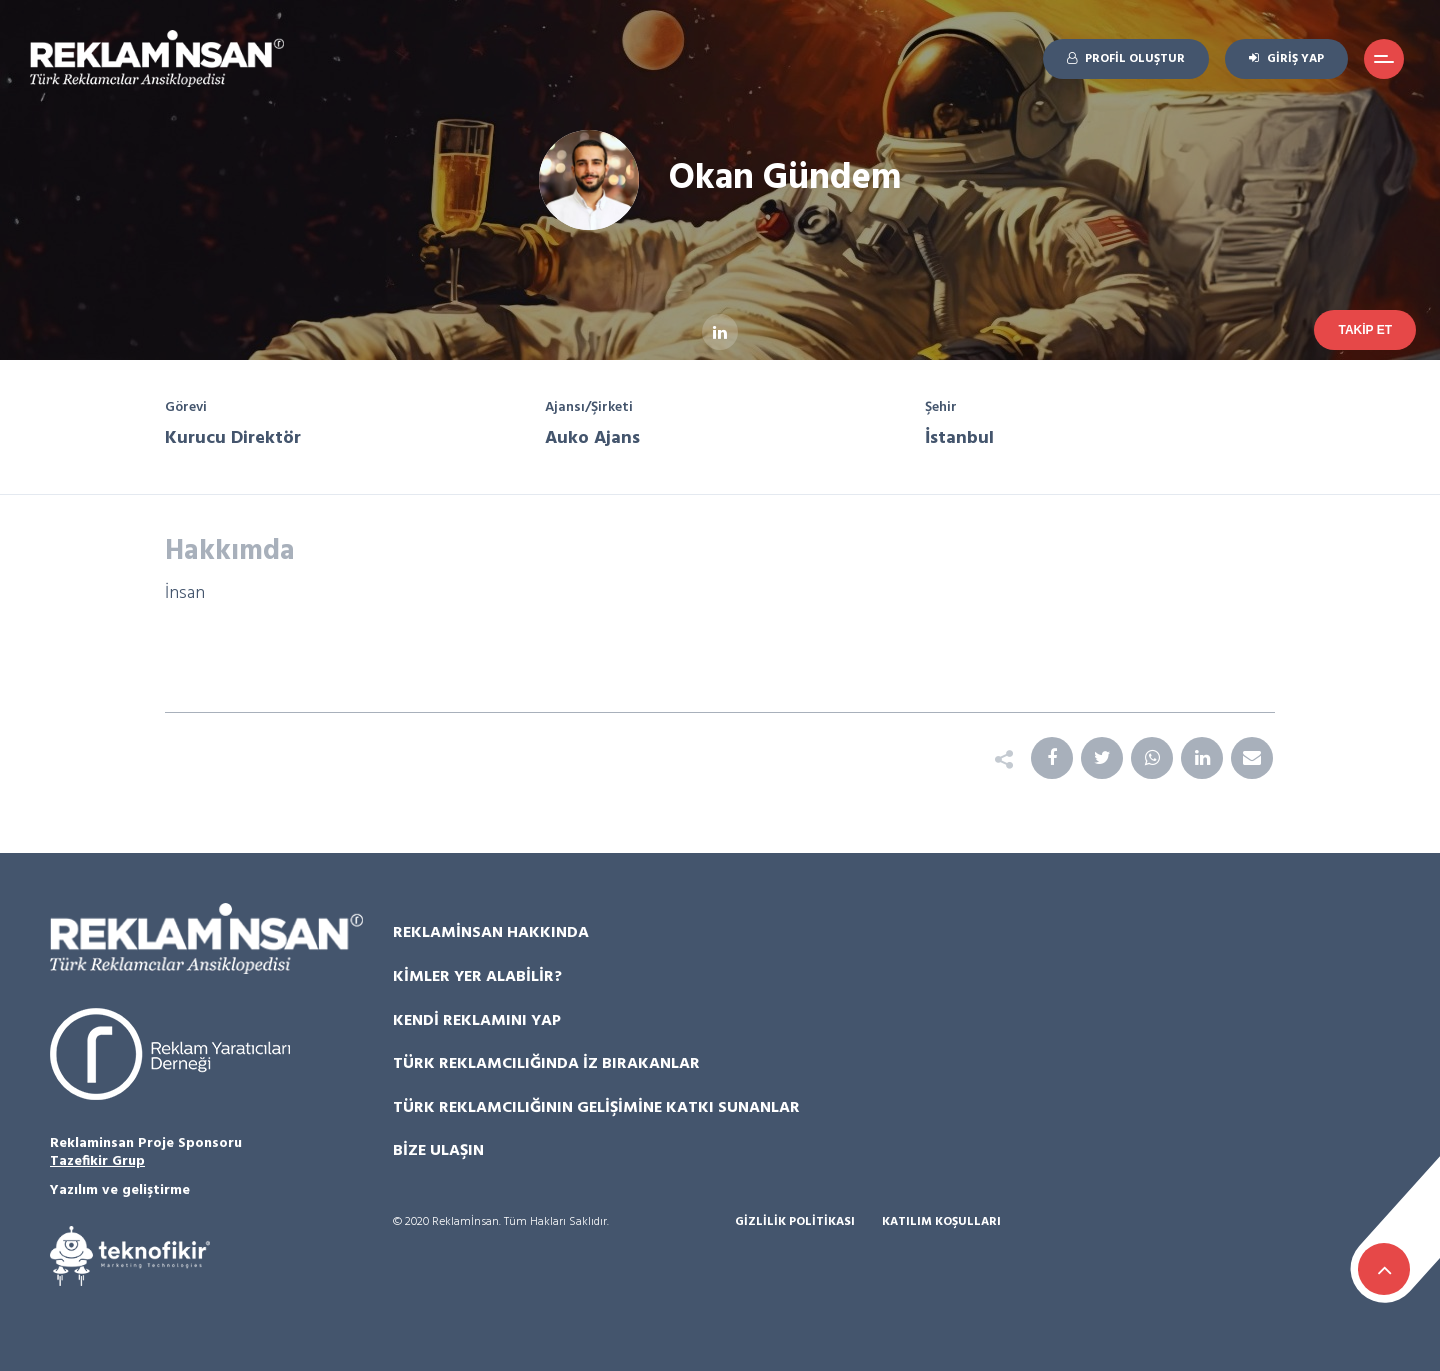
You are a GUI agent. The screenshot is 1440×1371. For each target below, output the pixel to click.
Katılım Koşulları (941, 1222)
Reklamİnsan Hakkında (491, 933)
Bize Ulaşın (438, 1151)
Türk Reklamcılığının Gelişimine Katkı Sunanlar (596, 1108)
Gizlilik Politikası (795, 1222)
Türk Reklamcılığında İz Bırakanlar (546, 1064)
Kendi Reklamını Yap (477, 1021)
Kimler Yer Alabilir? (477, 977)
